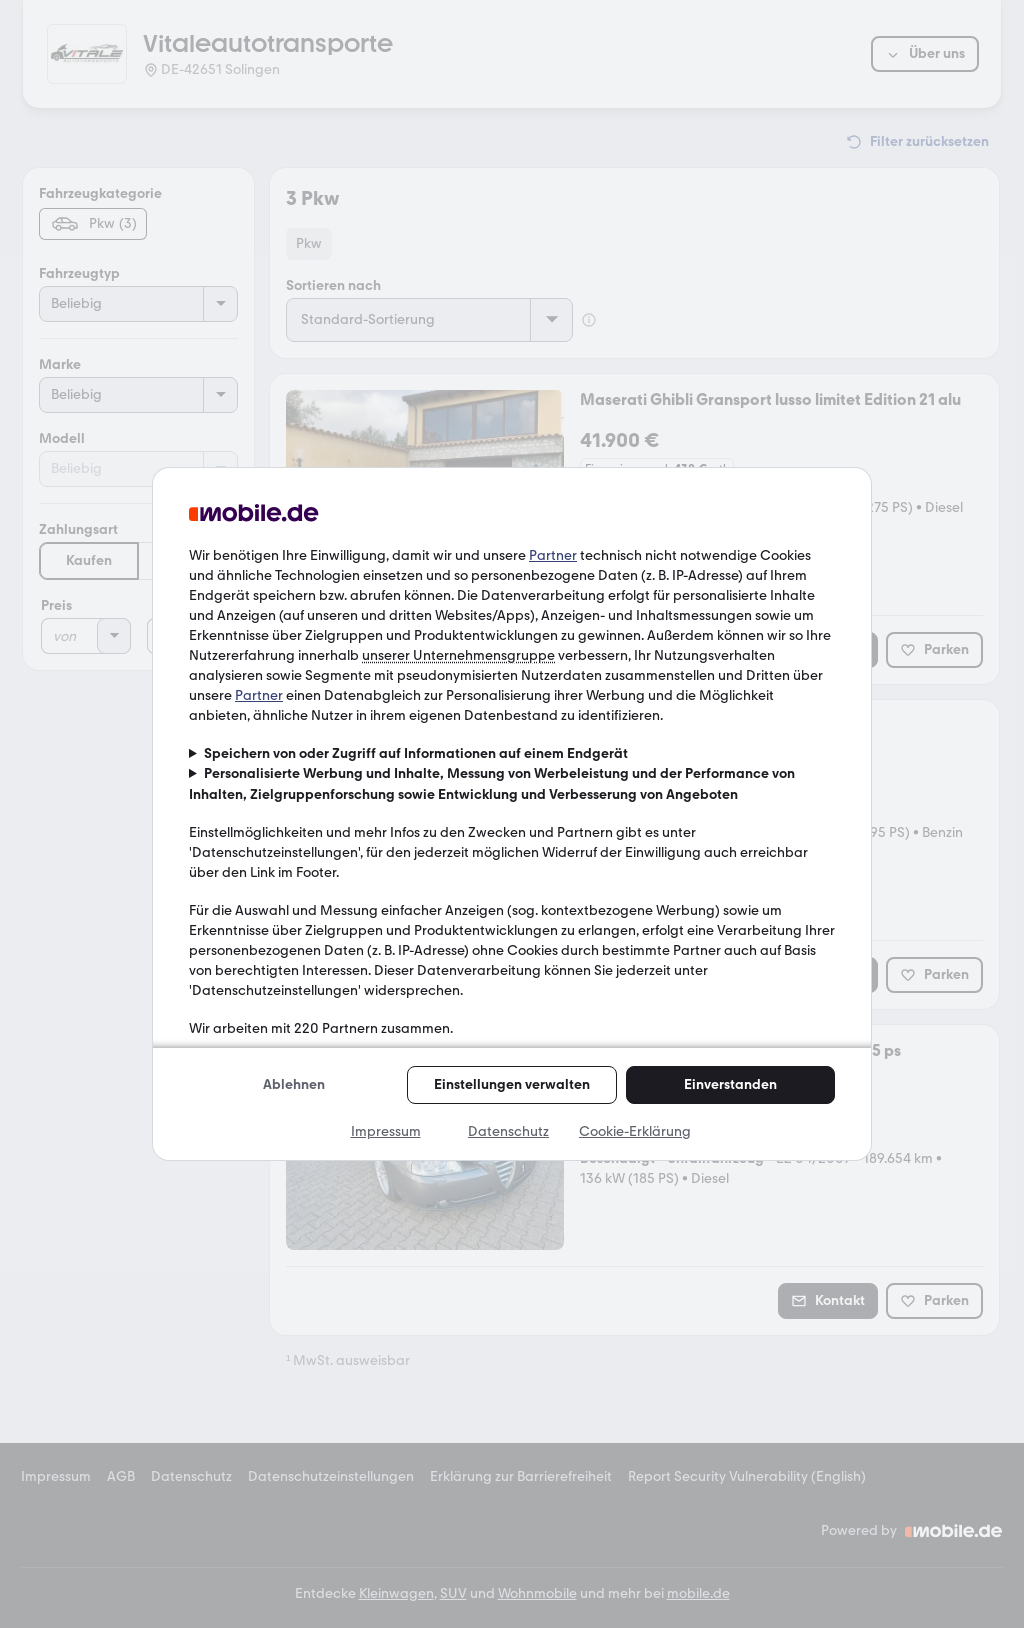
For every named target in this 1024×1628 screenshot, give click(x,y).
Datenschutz (508, 1131)
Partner (553, 555)
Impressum (386, 1131)
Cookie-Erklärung (635, 1131)
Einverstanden (730, 1084)
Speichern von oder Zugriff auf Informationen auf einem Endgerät (416, 753)
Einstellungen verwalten (512, 1084)
